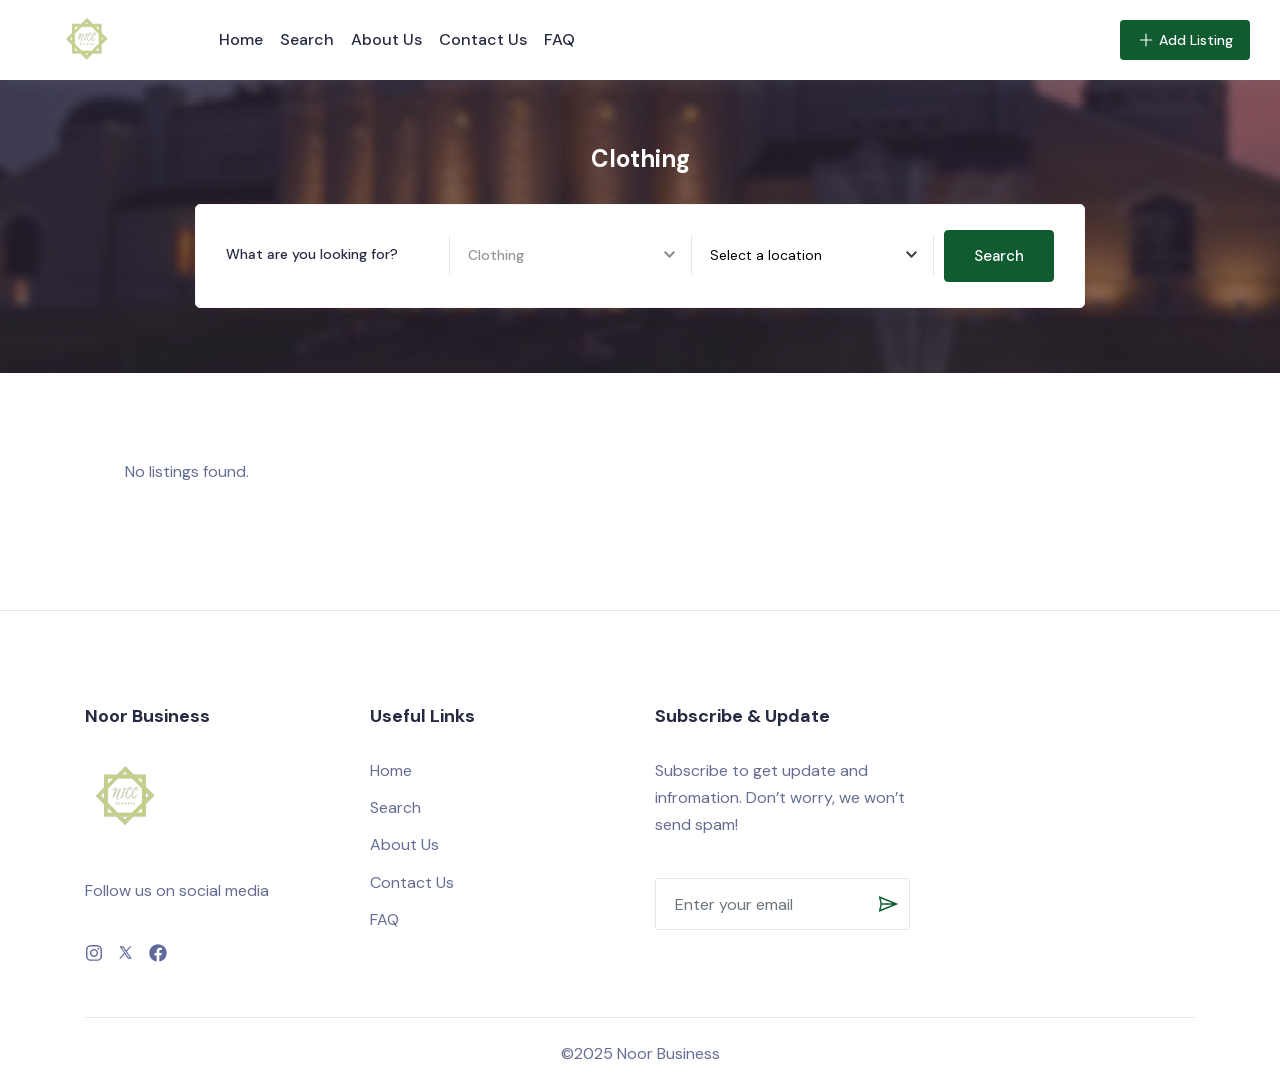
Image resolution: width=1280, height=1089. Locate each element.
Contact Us (483, 39)
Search (307, 39)
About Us (386, 39)
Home (241, 39)
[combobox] (821, 255)
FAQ (559, 39)
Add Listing (1185, 40)
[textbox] (766, 255)
